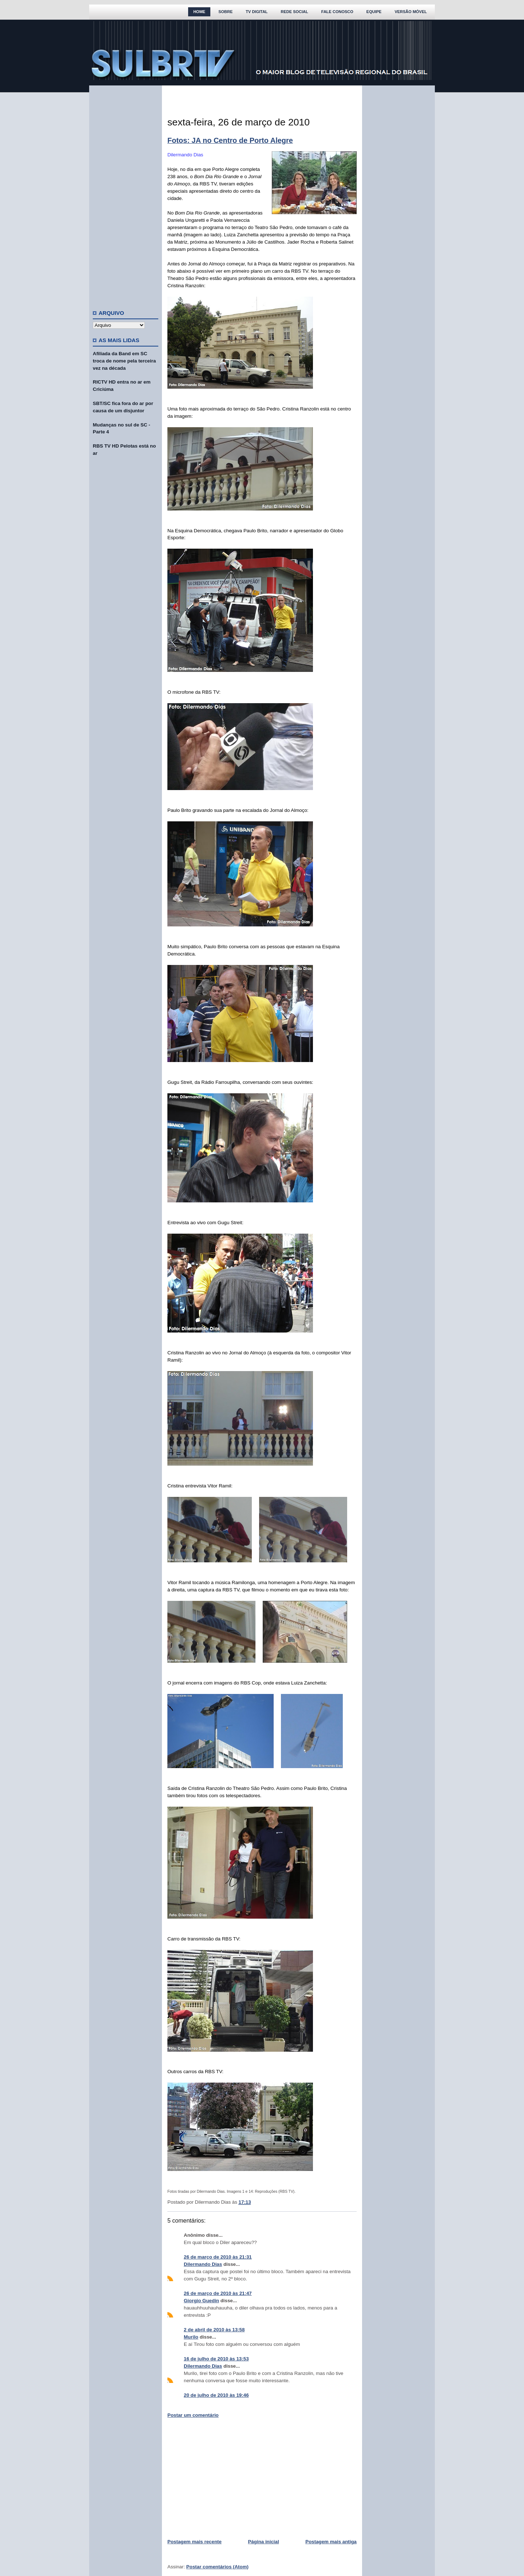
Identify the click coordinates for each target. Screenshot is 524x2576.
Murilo (191, 2337)
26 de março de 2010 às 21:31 (218, 2257)
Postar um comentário (193, 2415)
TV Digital (256, 11)
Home (199, 11)
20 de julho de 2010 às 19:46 (216, 2395)
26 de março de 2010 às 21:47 (218, 2293)
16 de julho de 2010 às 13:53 (216, 2358)
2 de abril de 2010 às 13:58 (214, 2329)
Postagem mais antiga (331, 2541)
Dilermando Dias (203, 2264)
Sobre (225, 11)
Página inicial (263, 2541)
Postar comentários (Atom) (217, 2566)
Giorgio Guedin (201, 2300)
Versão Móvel (410, 11)
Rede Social (294, 11)
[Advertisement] (125, 194)
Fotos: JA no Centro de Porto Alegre (230, 140)
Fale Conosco (337, 11)
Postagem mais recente (194, 2541)
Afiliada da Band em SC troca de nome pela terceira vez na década (124, 361)
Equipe (374, 11)
